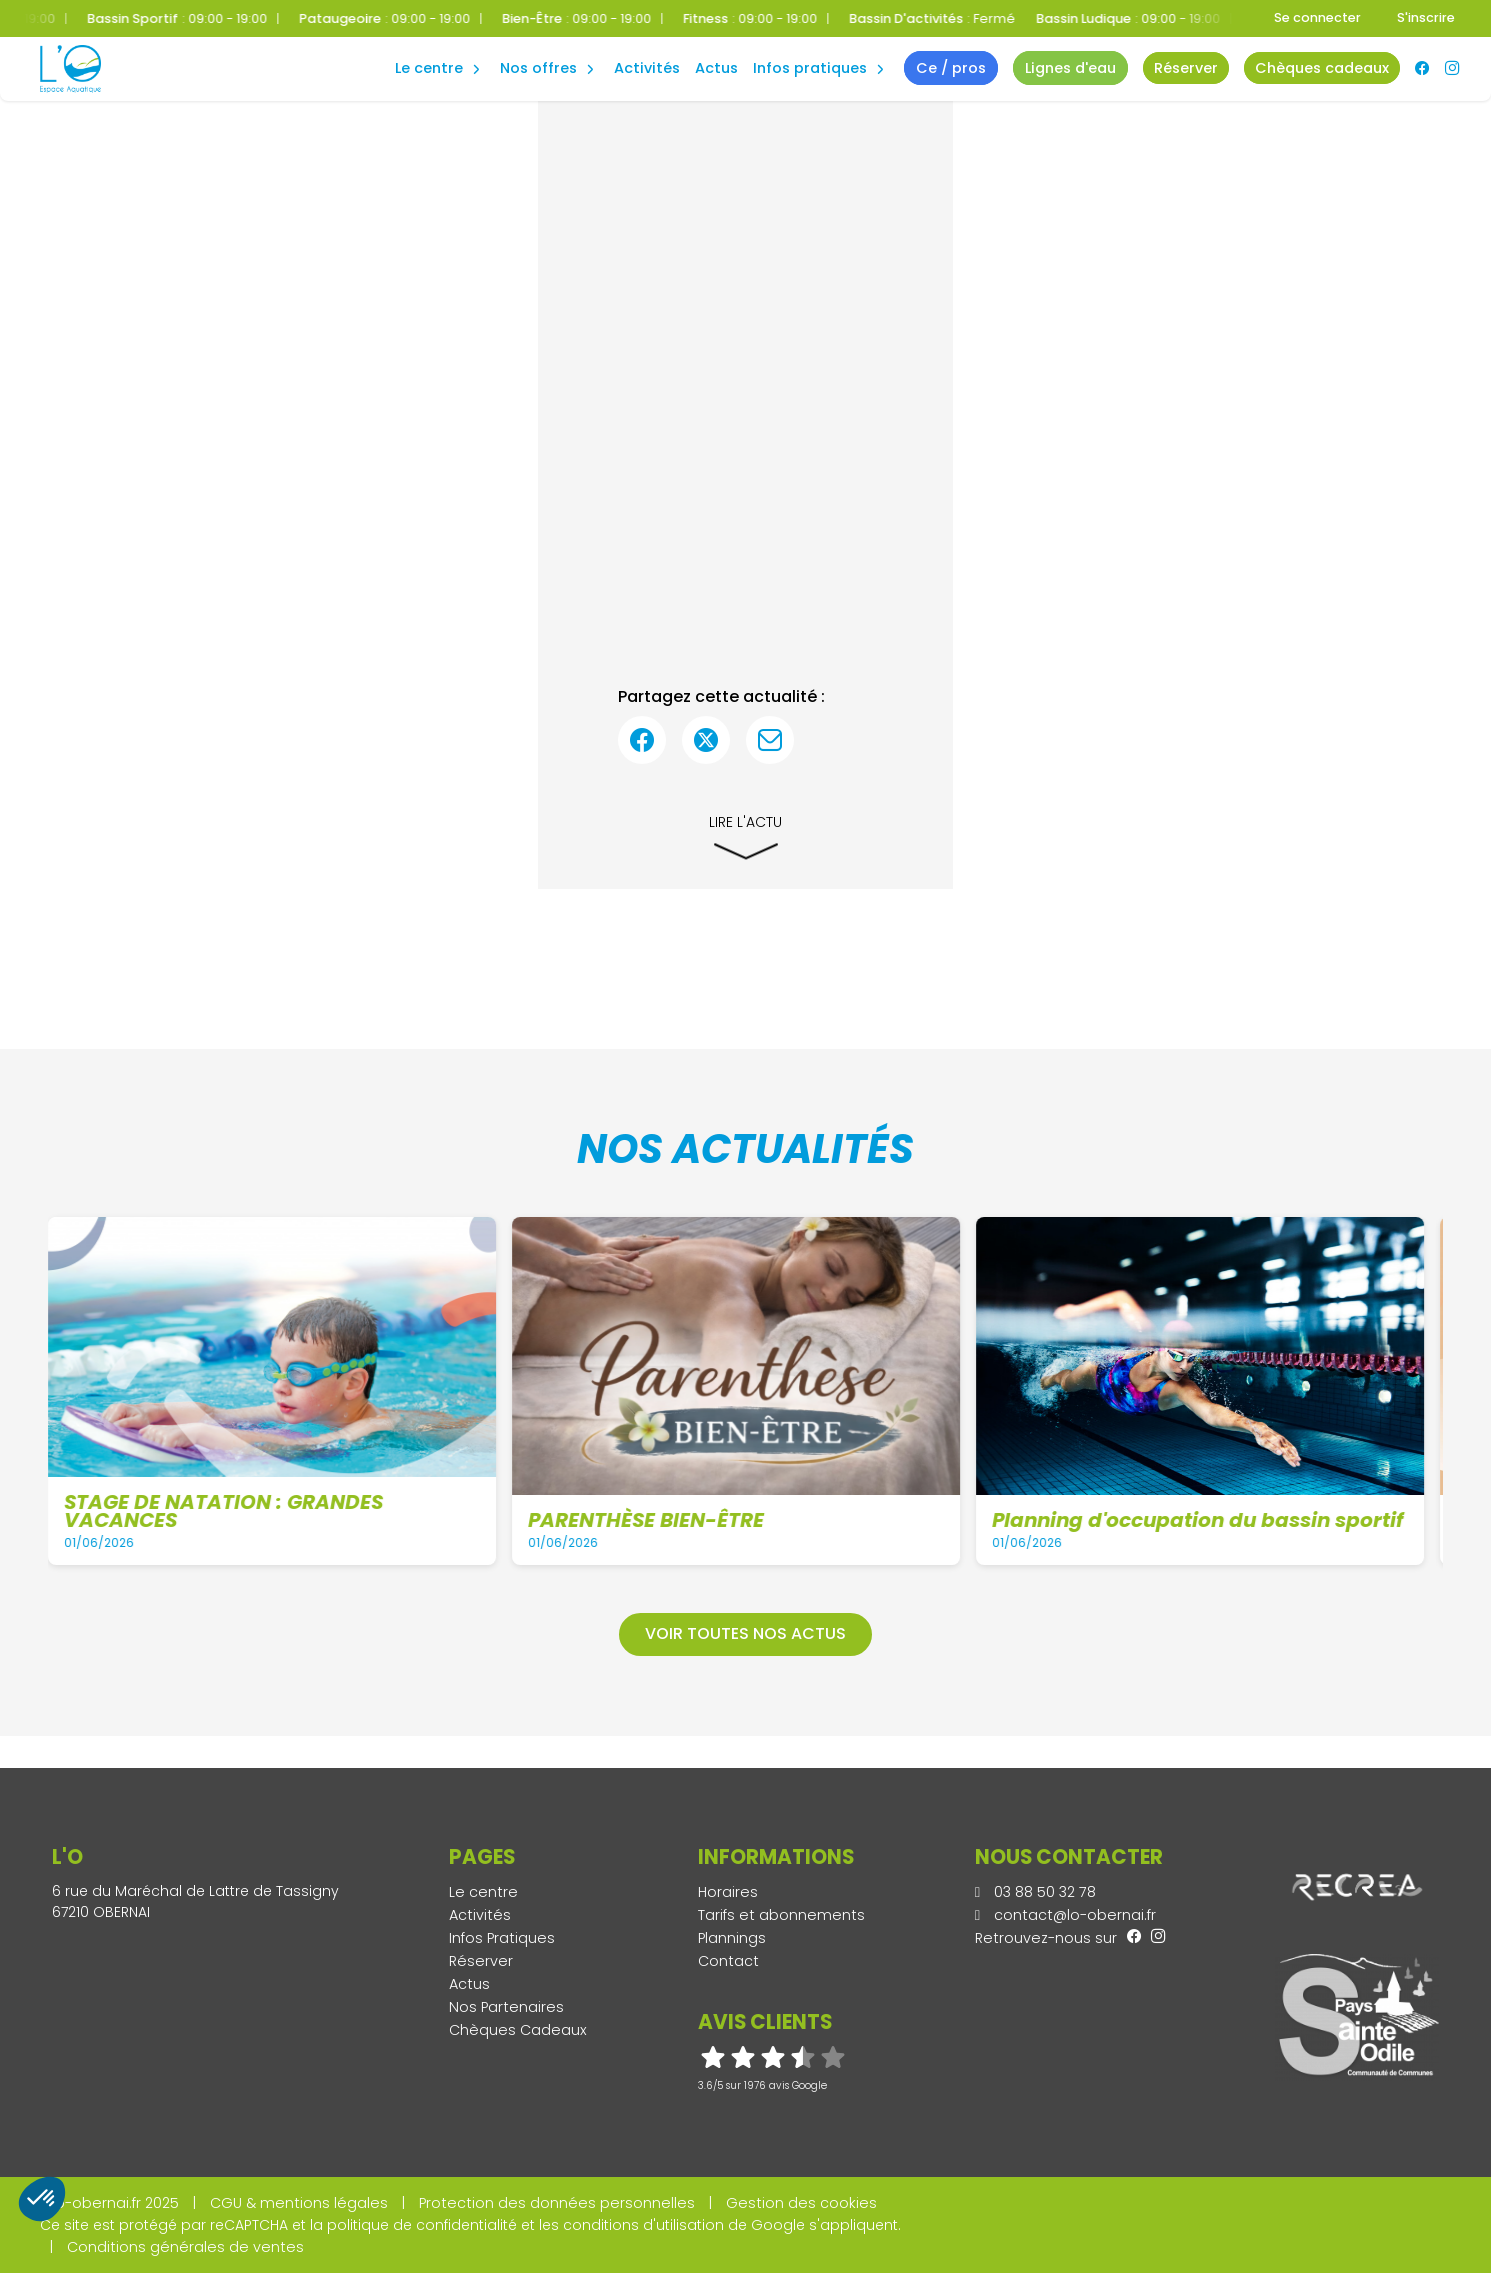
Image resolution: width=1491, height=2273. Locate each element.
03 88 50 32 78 (1035, 1892)
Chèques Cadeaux (518, 2030)
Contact (728, 1961)
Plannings (732, 1938)
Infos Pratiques (810, 68)
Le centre (483, 1892)
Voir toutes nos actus (745, 1633)
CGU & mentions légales (299, 2203)
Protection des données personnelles (557, 2203)
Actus (716, 68)
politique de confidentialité (422, 2225)
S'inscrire (1426, 17)
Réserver (481, 1961)
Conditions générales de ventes (185, 2247)
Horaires (728, 1892)
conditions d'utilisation (643, 2225)
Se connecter (1317, 17)
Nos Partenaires (506, 2007)
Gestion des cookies (801, 2203)
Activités (647, 68)
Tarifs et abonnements (781, 1915)
